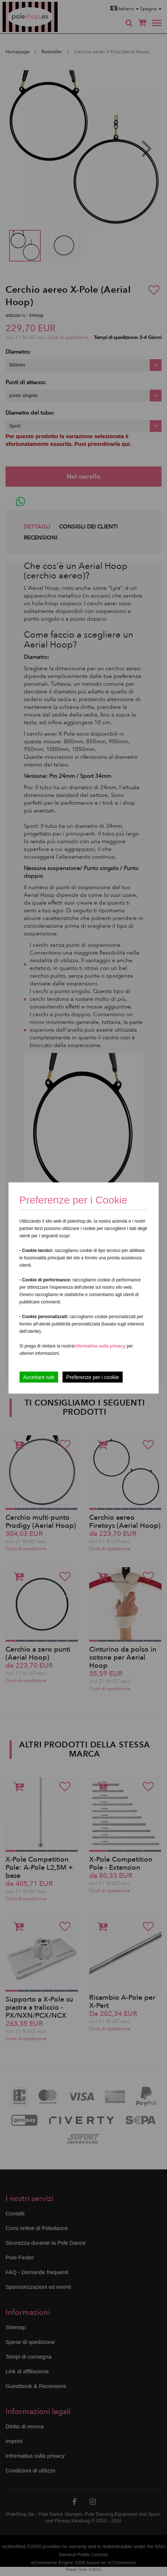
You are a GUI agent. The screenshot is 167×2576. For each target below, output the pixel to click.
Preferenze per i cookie (92, 1377)
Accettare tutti (39, 1377)
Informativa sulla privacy (100, 1346)
